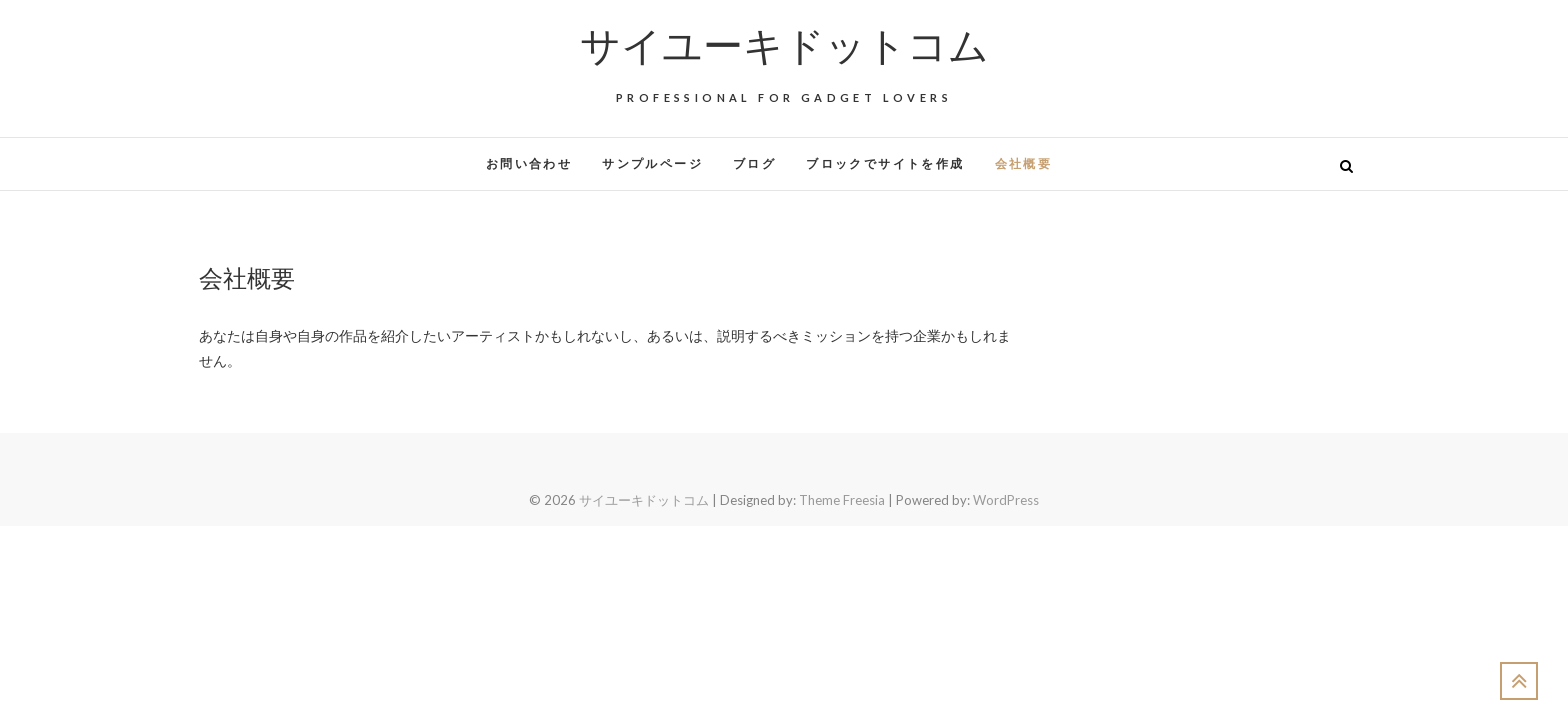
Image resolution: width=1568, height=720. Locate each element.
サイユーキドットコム (784, 44)
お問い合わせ (529, 163)
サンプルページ (652, 163)
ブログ (754, 163)
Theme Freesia (842, 500)
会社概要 (1024, 163)
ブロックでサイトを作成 (885, 163)
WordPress (1006, 500)
